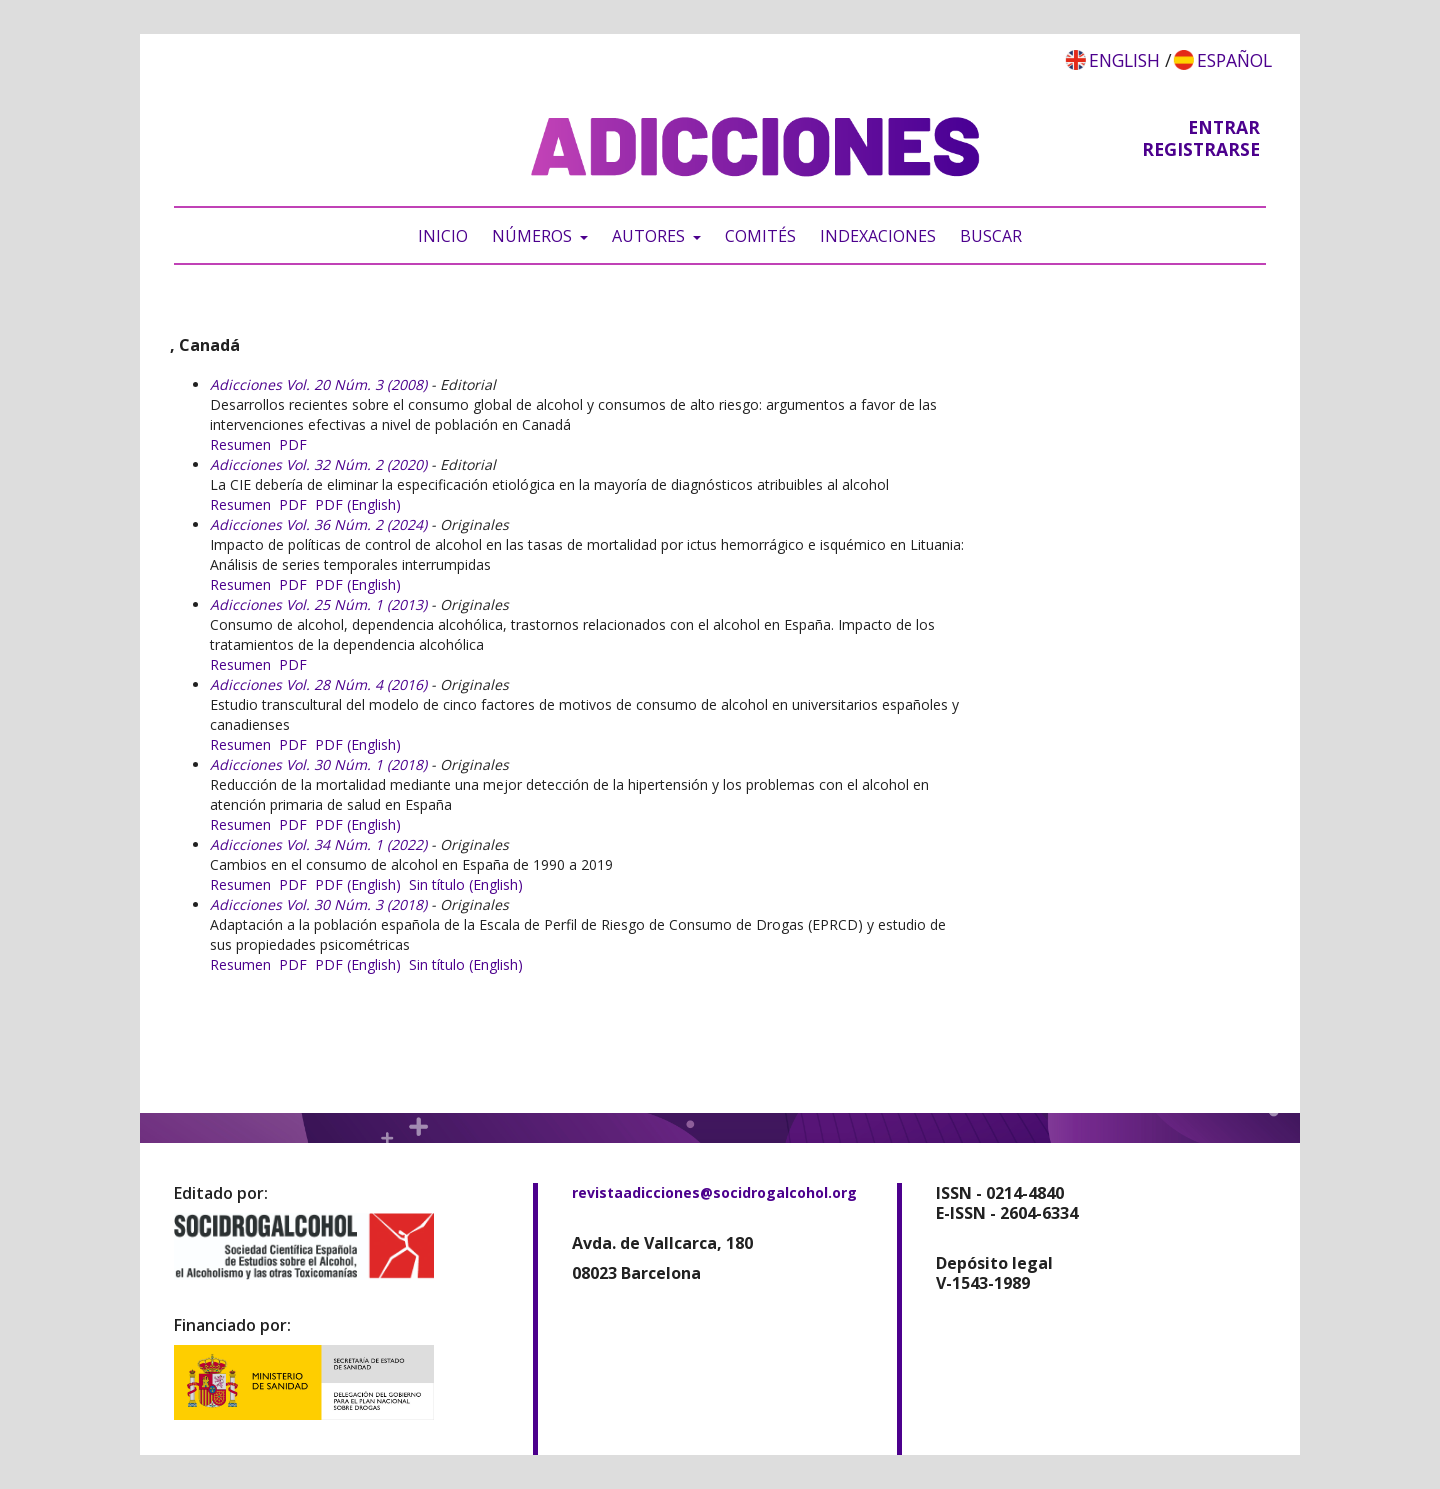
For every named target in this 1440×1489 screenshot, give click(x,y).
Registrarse (1201, 149)
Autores (650, 236)
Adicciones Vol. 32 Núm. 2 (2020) (318, 464)
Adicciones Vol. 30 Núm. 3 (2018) (318, 904)
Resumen (240, 444)
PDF (293, 444)
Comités (760, 236)
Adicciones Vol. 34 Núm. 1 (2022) (318, 844)
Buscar (991, 236)
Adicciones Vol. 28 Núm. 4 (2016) (318, 684)
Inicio (443, 236)
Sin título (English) (466, 884)
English (1124, 60)
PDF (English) (358, 504)
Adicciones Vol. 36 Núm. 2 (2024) (318, 524)
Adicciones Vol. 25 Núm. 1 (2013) (318, 604)
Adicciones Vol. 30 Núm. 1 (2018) (318, 764)
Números (534, 236)
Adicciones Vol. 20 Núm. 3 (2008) (318, 384)
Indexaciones (878, 236)
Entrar (1224, 127)
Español (1234, 60)
